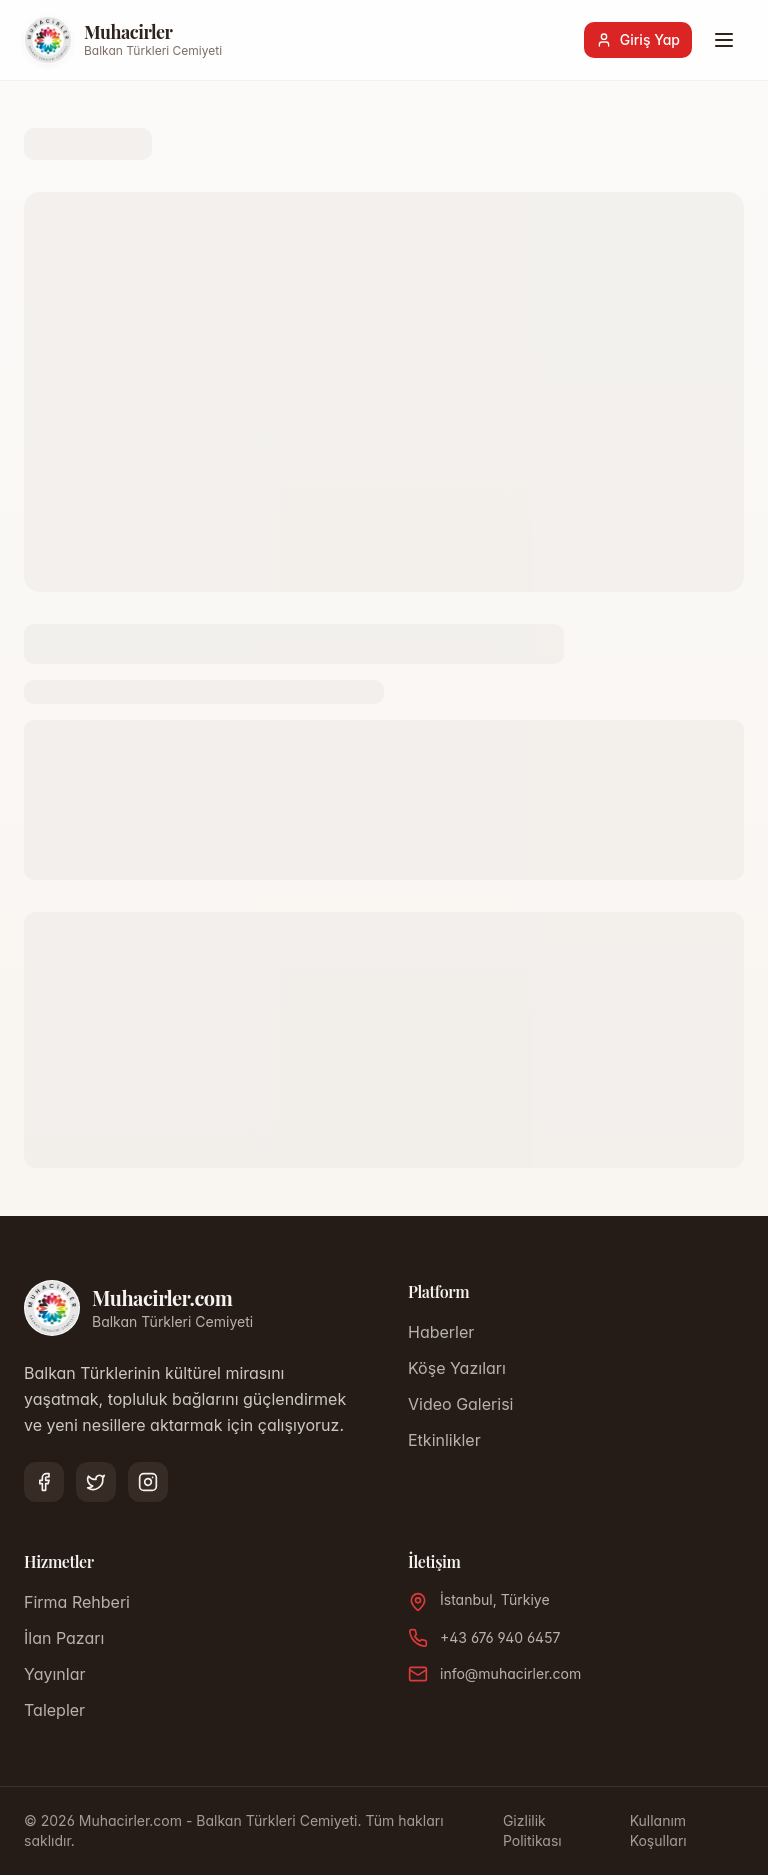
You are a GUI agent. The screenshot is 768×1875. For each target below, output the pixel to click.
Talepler (54, 1710)
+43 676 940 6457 (500, 1637)
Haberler (441, 1332)
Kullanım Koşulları (658, 1830)
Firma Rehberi (77, 1602)
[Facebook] (44, 1482)
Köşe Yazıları (457, 1368)
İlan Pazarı (64, 1638)
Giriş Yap (638, 39)
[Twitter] (96, 1482)
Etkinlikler (444, 1440)
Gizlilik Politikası (532, 1830)
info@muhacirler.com (510, 1673)
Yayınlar (54, 1674)
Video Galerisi (460, 1404)
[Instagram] (148, 1482)
